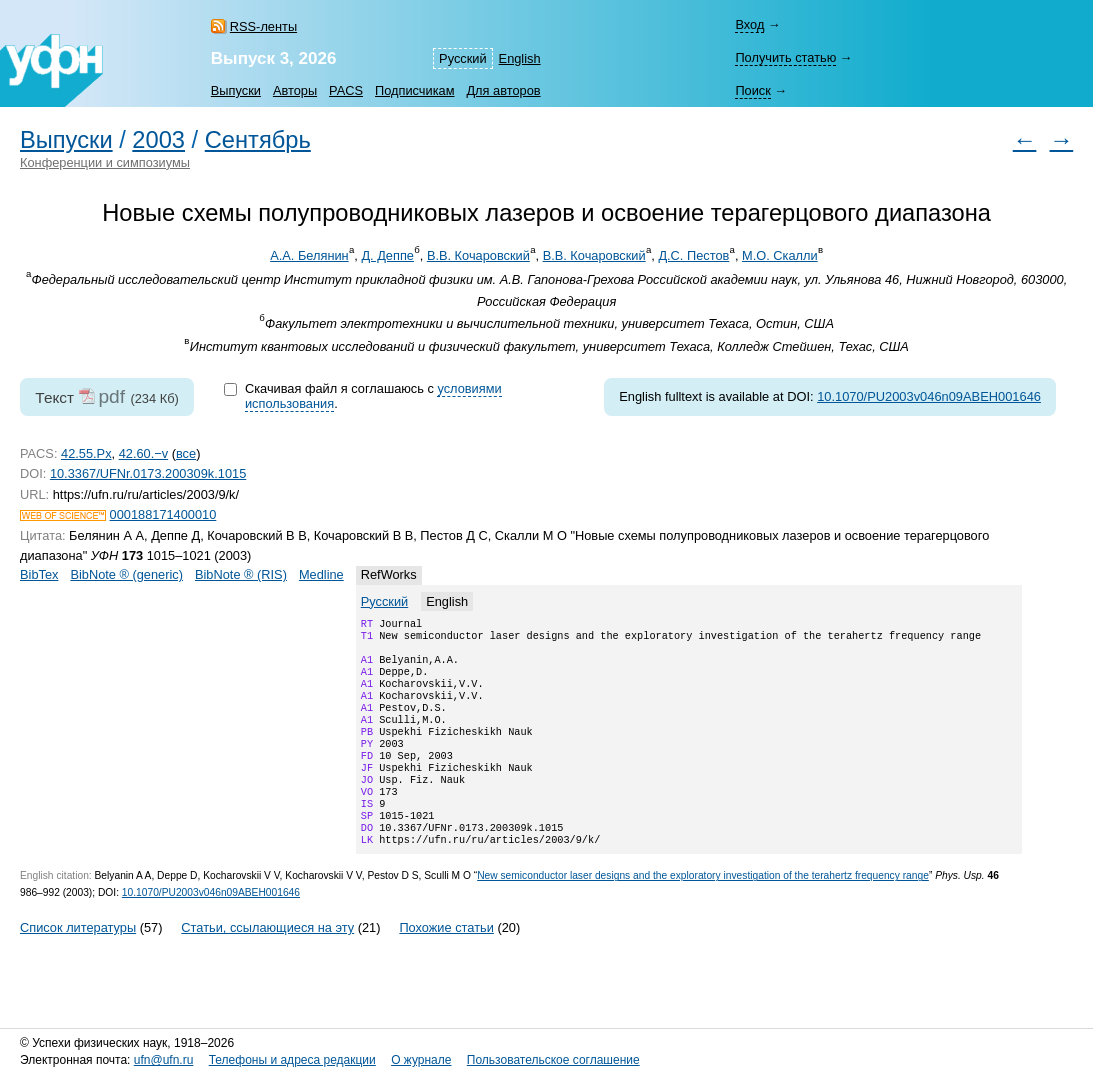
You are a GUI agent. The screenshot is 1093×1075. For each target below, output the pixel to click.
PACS (346, 90)
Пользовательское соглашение (553, 1060)
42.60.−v (143, 453)
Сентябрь (258, 140)
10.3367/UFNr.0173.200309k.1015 (148, 473)
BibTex (39, 574)
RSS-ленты (263, 26)
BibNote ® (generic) (126, 574)
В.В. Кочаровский (478, 255)
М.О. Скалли (780, 255)
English (520, 58)
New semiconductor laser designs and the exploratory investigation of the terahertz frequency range (703, 913)
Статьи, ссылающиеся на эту (267, 965)
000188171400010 (163, 514)
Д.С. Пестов (693, 255)
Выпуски (236, 90)
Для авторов (503, 90)
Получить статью (785, 57)
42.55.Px (86, 453)
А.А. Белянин (309, 255)
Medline (321, 574)
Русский (462, 58)
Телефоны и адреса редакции (292, 1060)
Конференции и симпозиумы (105, 162)
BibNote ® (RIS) (241, 574)
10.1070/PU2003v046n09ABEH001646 (929, 396)
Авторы (295, 90)
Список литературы (78, 965)
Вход (749, 24)
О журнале (421, 1060)
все (186, 453)
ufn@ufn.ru (164, 1060)
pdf (111, 396)
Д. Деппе (387, 255)
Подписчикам (414, 90)
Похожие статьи (446, 965)
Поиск (752, 90)
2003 (158, 140)
